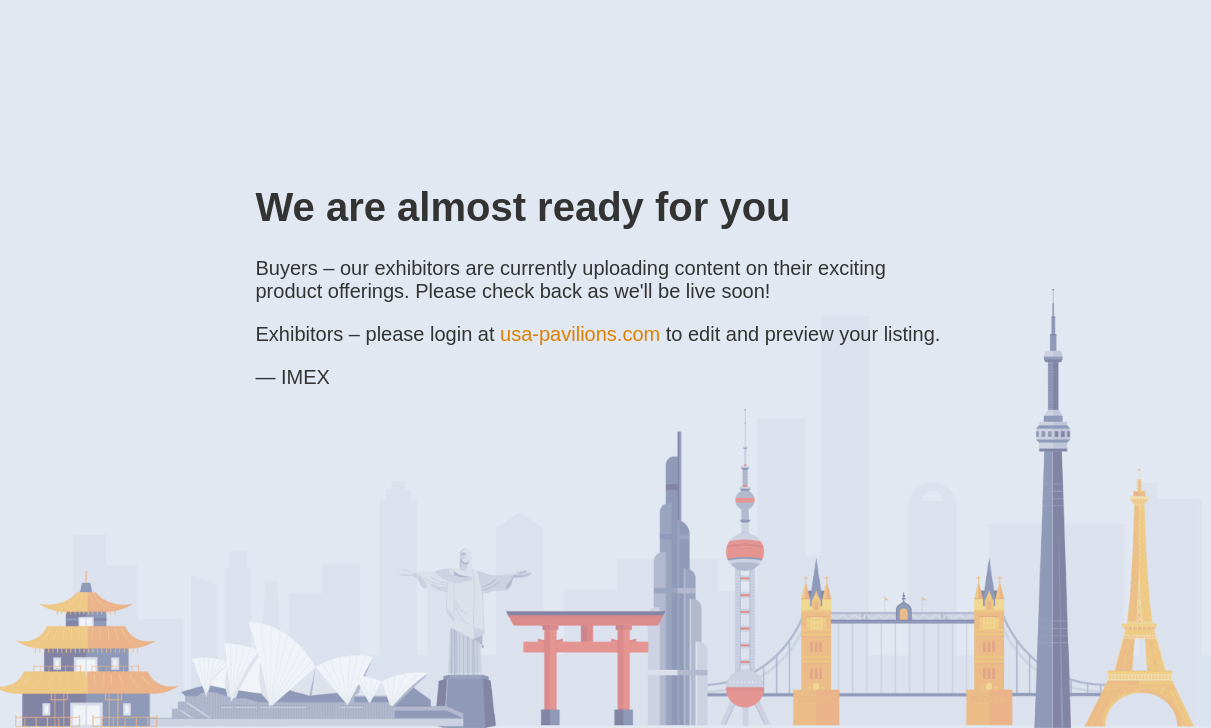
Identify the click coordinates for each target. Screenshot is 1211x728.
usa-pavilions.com (580, 334)
